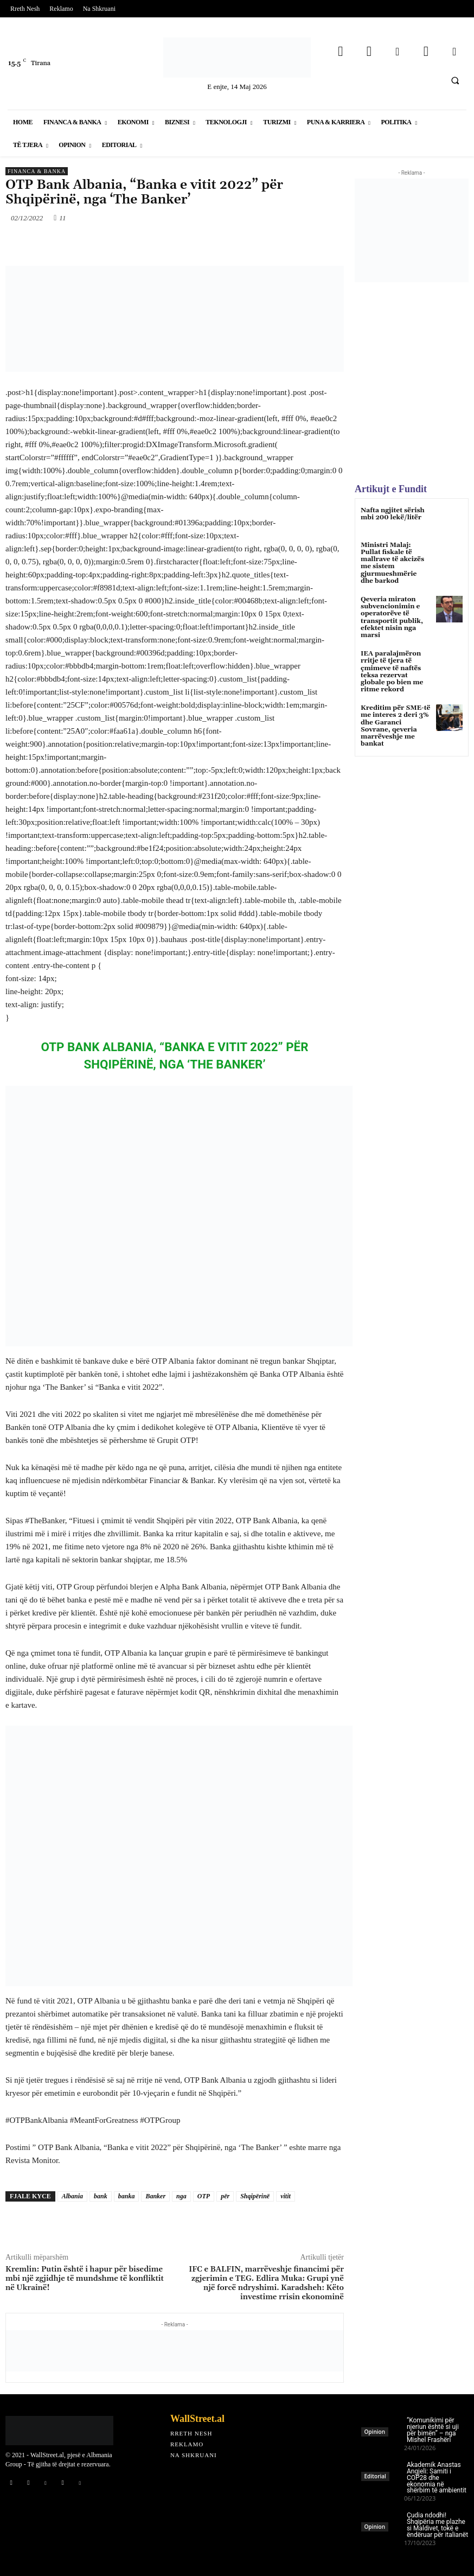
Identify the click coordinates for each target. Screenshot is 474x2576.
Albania (72, 2196)
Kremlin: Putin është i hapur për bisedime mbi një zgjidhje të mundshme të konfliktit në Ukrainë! (84, 2279)
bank (100, 2196)
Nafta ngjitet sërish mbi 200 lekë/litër (393, 513)
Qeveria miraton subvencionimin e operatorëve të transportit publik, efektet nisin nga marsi (392, 617)
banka (126, 2196)
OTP (203, 2196)
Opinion (374, 2431)
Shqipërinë (255, 2196)
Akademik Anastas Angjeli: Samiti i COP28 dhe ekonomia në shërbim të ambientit (436, 2478)
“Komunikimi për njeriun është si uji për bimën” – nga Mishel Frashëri (433, 2430)
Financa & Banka (36, 171)
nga (181, 2196)
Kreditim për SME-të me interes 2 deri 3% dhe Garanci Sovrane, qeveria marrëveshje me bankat (395, 726)
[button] (455, 80)
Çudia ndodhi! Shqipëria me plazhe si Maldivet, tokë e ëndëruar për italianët (437, 2525)
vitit (285, 2196)
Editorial (375, 2476)
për (225, 2196)
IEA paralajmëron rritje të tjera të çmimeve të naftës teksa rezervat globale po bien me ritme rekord (392, 672)
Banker (155, 2196)
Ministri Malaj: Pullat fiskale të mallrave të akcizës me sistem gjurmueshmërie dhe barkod (392, 563)
